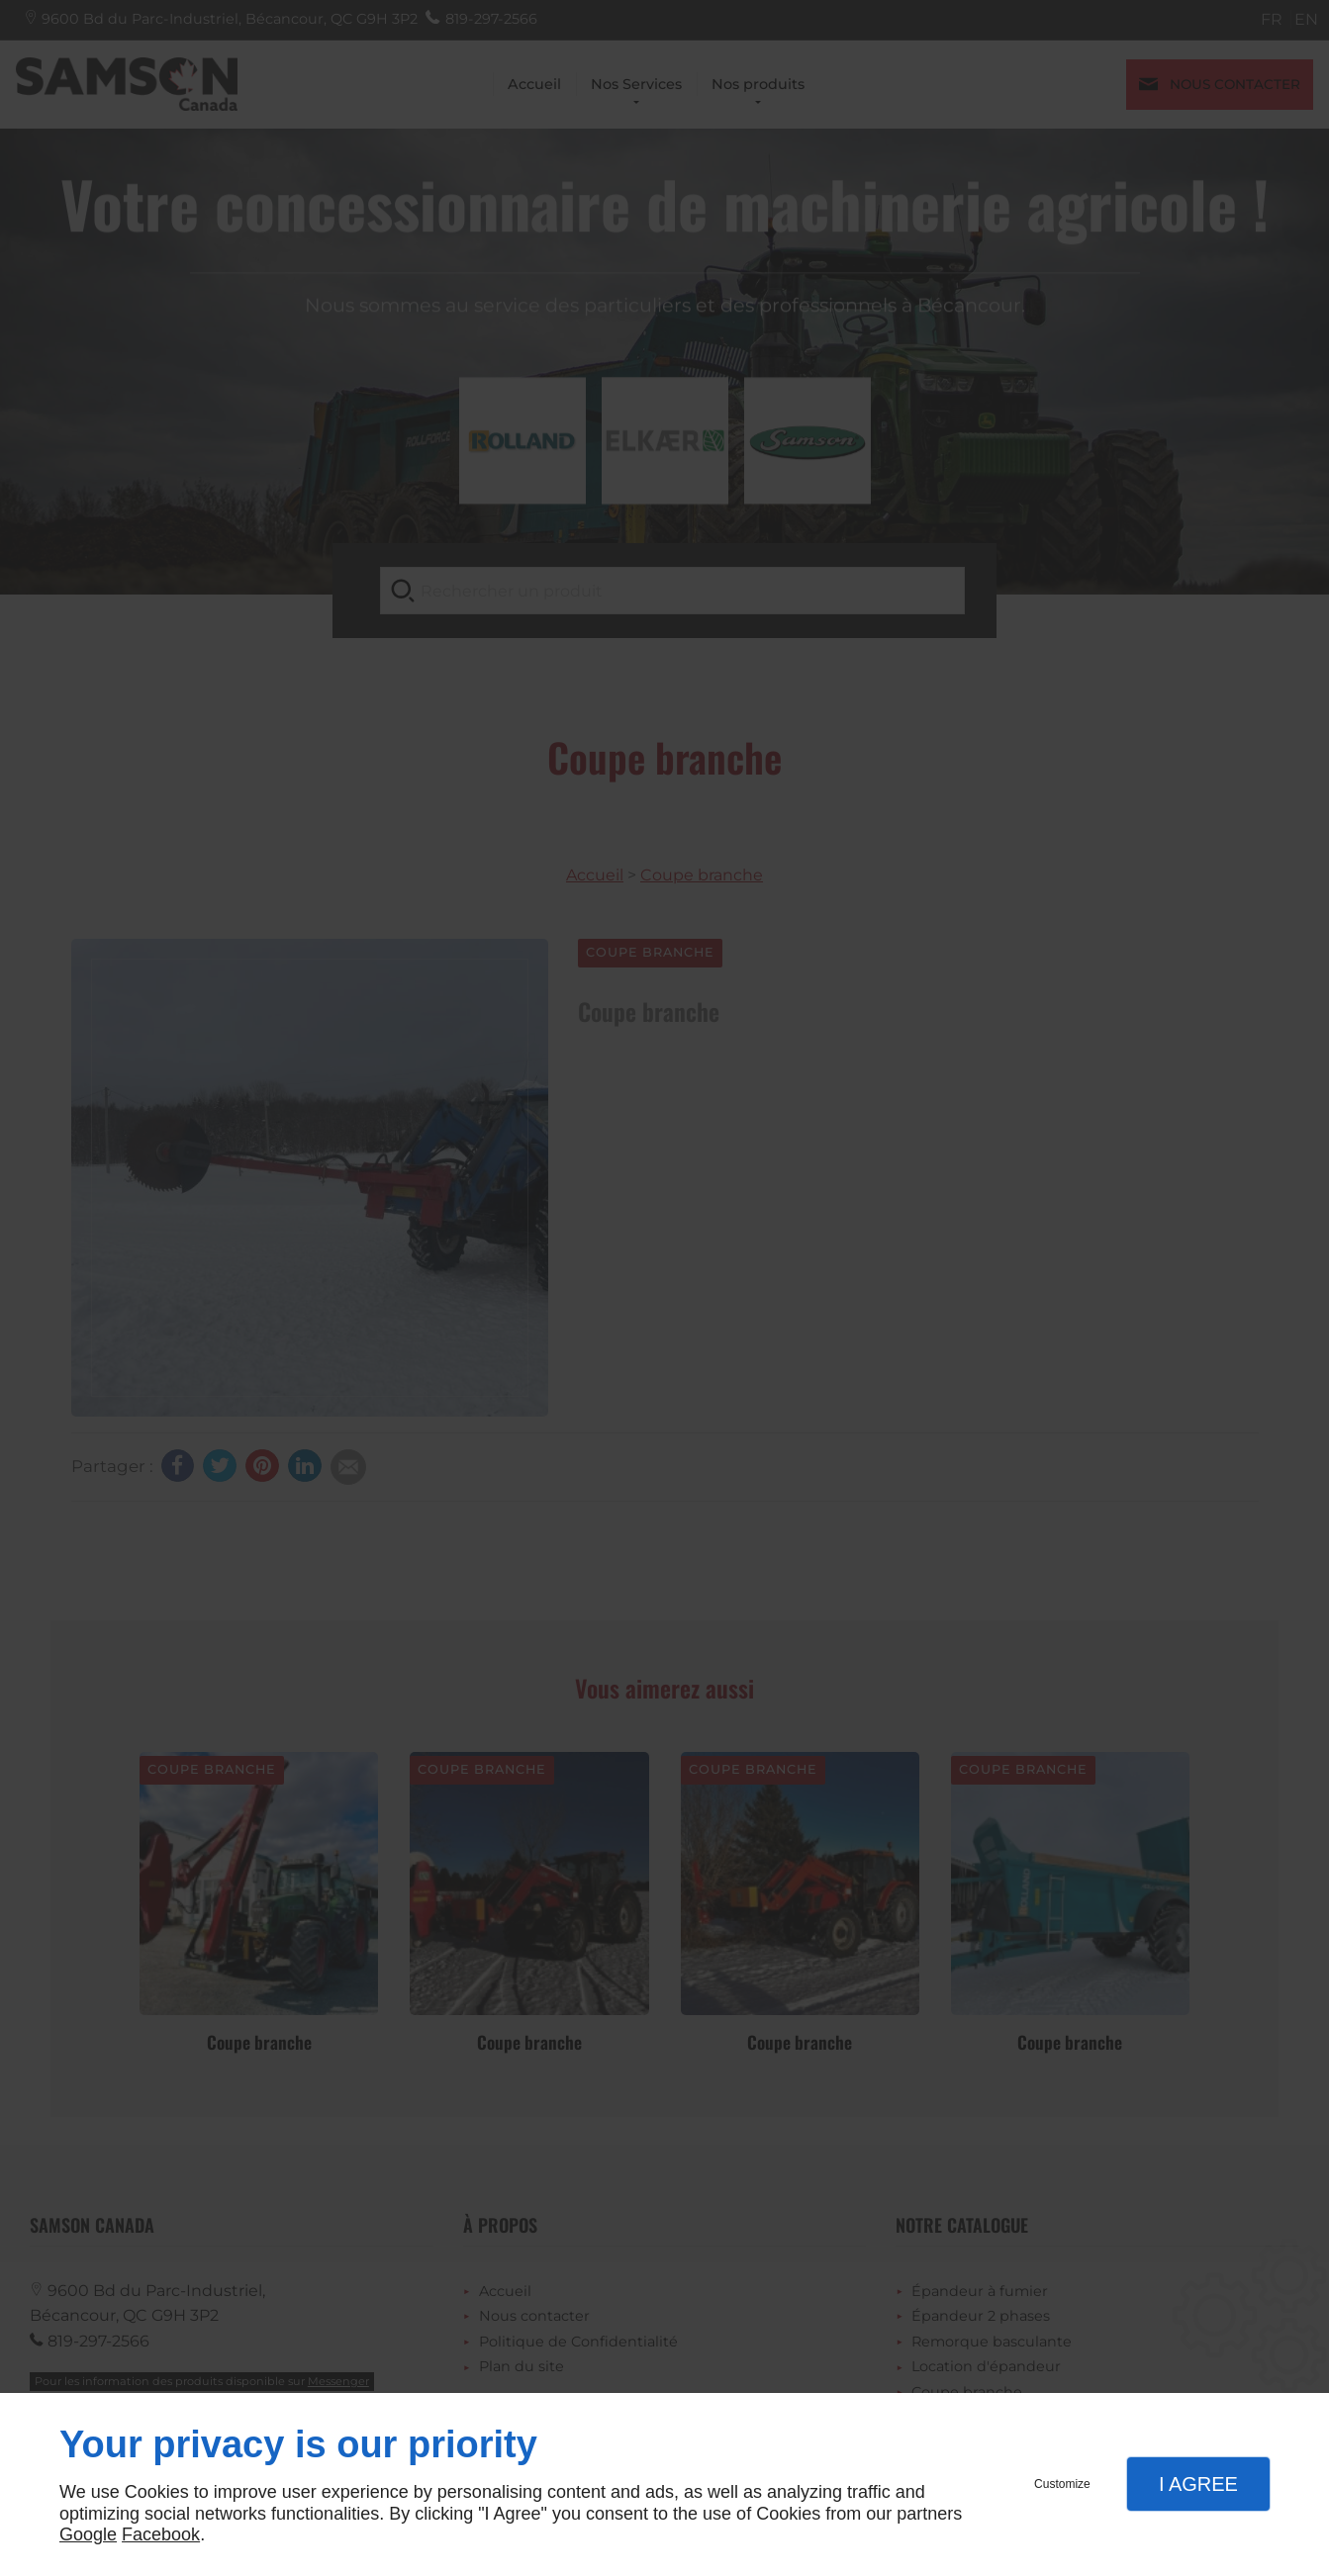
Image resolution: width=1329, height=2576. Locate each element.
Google (88, 2534)
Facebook (161, 2534)
